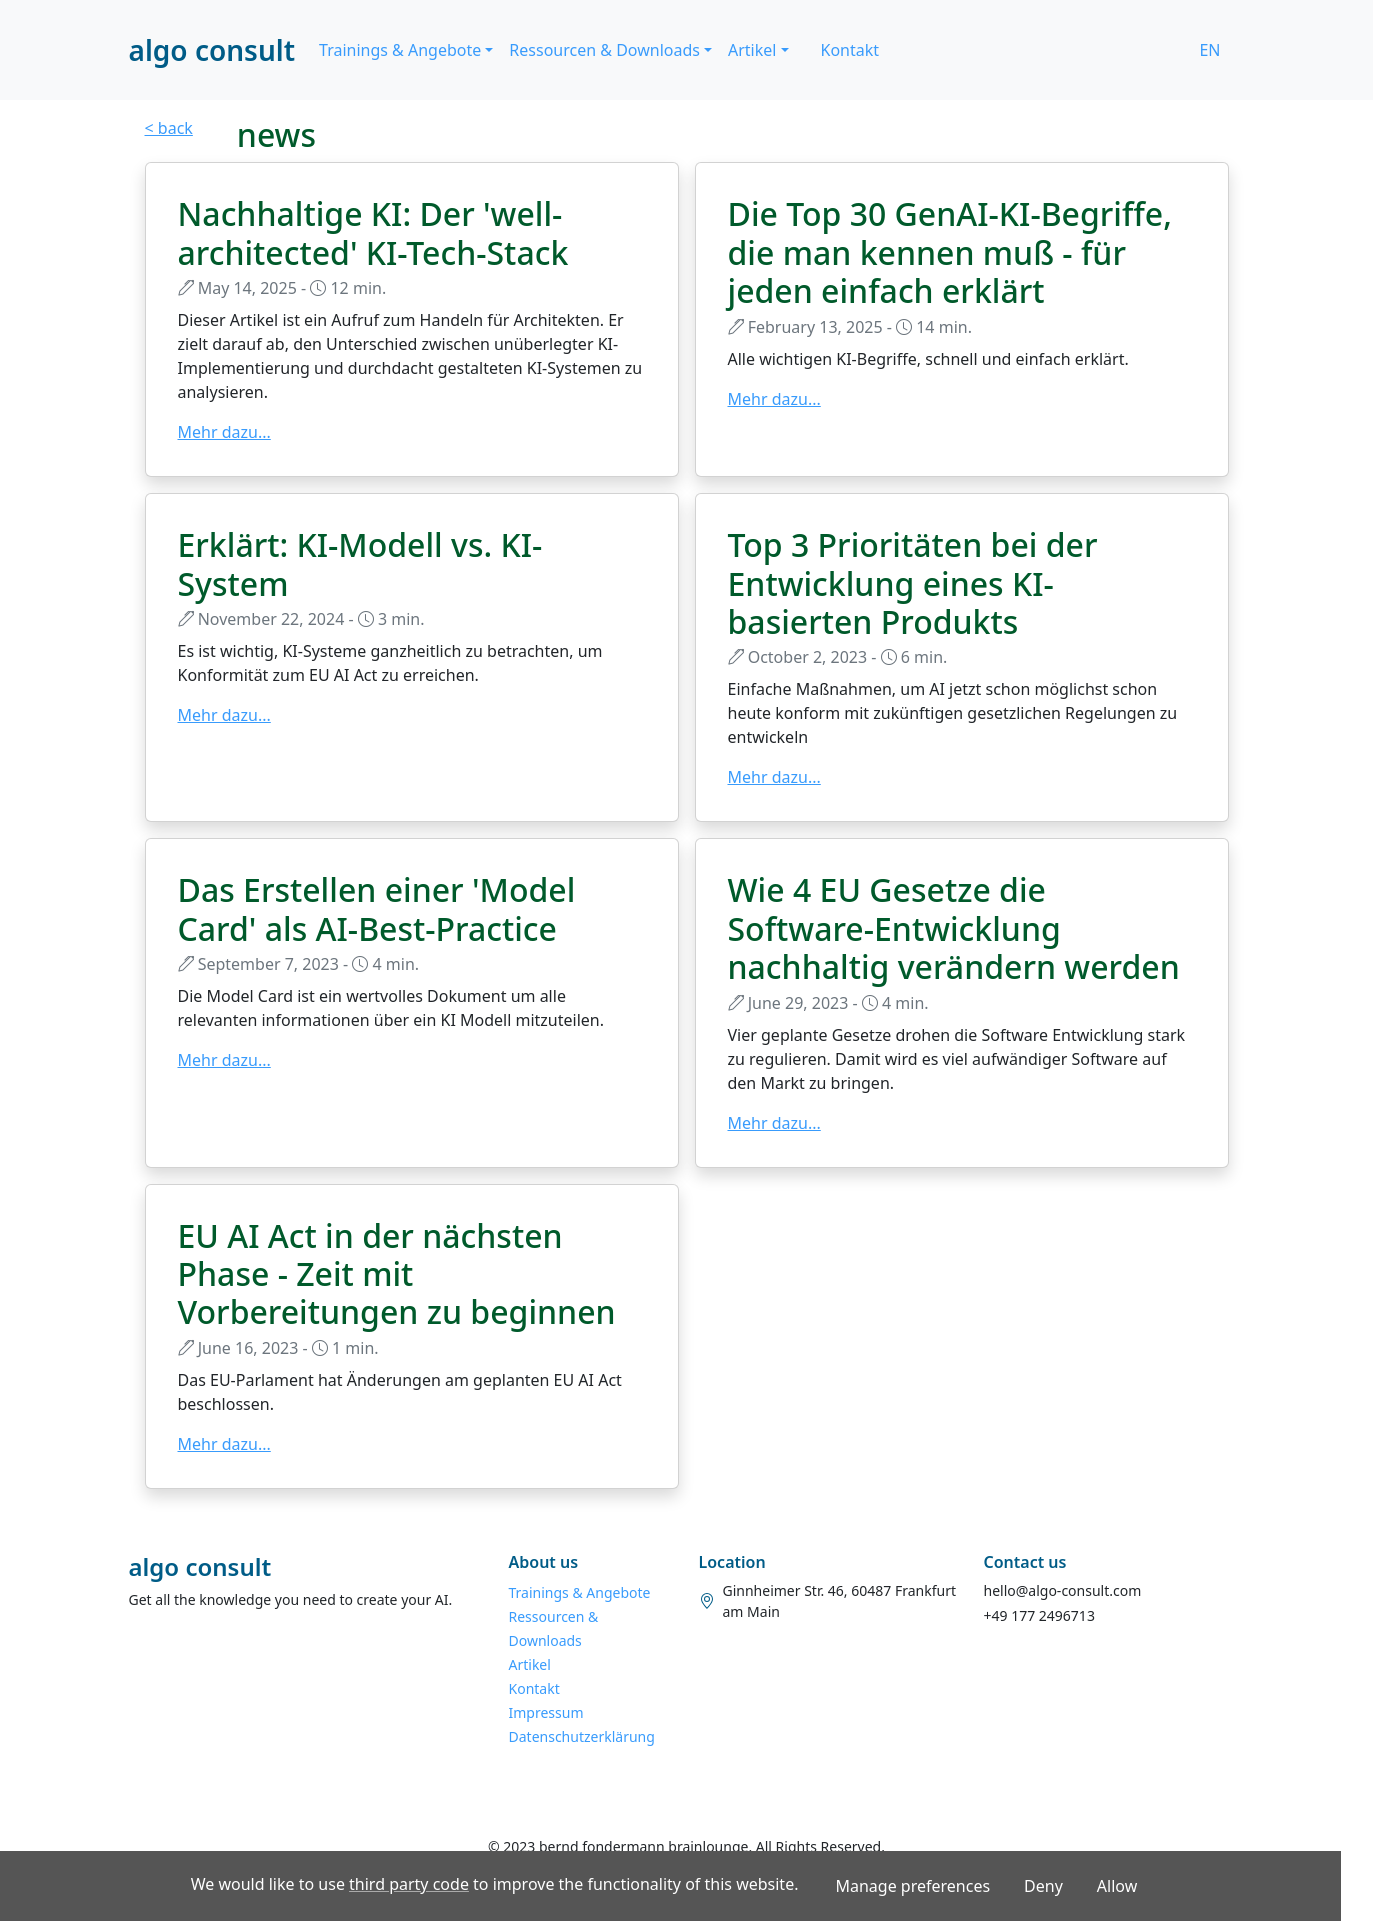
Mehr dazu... (224, 432)
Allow (1117, 1886)
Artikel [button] (752, 50)
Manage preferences (912, 1886)
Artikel (530, 1664)
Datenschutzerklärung (582, 1736)
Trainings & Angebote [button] (400, 50)
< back (169, 128)
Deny (1043, 1886)
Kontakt (850, 50)
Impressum (546, 1712)
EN (1209, 50)
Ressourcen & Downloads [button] (604, 50)
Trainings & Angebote (580, 1592)
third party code (409, 1884)
